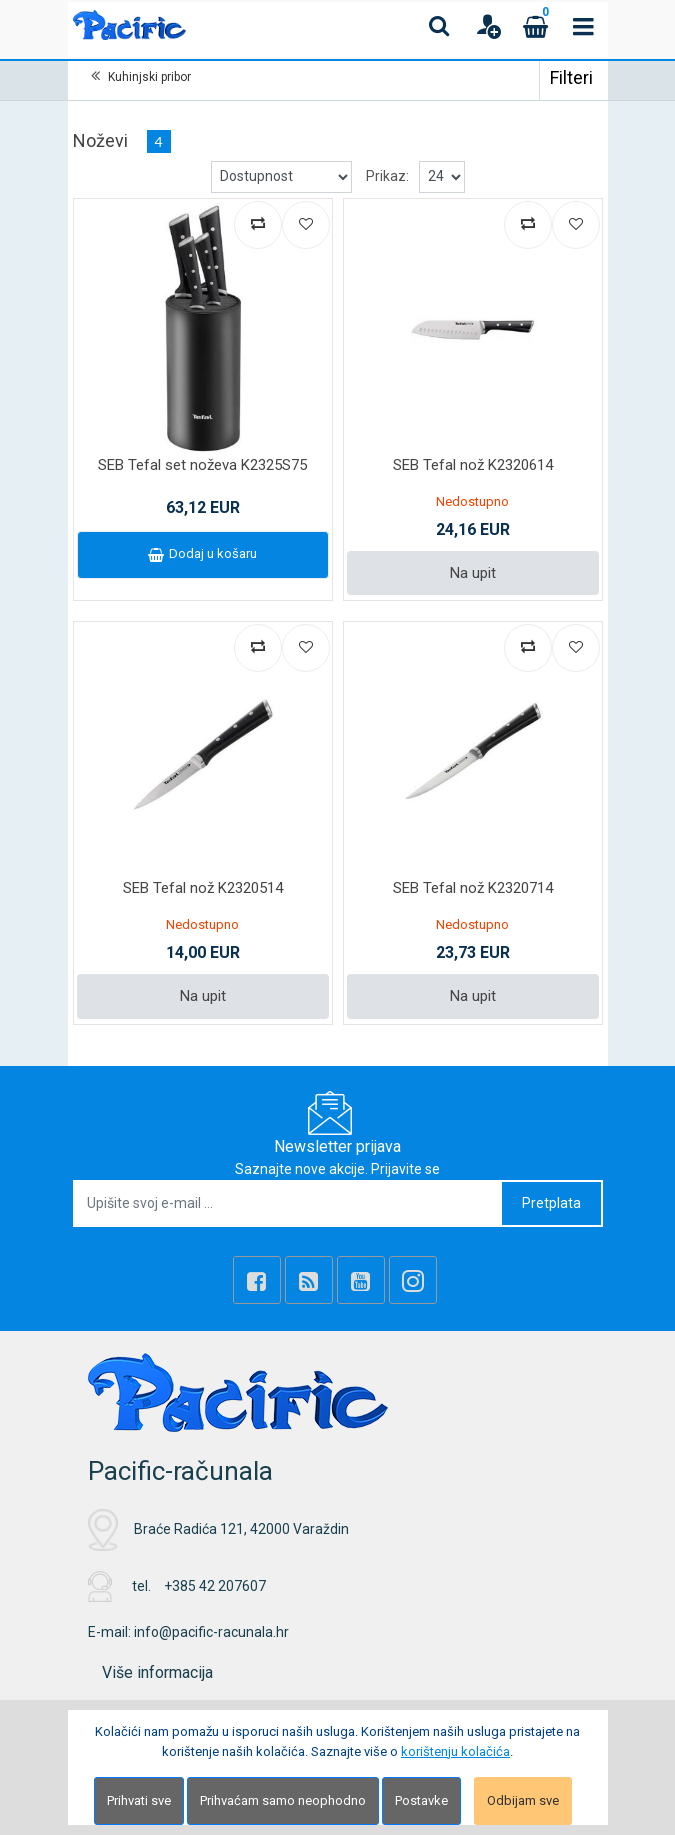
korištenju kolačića (455, 1751)
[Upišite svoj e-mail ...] (288, 1203)
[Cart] (536, 26)
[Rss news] (309, 1280)
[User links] (488, 26)
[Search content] (440, 26)
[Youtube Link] (361, 1280)
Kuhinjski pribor (149, 77)
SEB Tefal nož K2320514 (203, 888)
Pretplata (551, 1203)
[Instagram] (413, 1280)
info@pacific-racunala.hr (211, 1632)
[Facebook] (257, 1280)
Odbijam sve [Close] (523, 1800)
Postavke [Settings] (421, 1800)
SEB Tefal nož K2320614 (473, 465)
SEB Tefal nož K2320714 (473, 888)
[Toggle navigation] (584, 26)
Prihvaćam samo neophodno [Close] (283, 1800)
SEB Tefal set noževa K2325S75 (202, 465)
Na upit (473, 573)
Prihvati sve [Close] (139, 1800)
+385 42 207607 (215, 1586)
